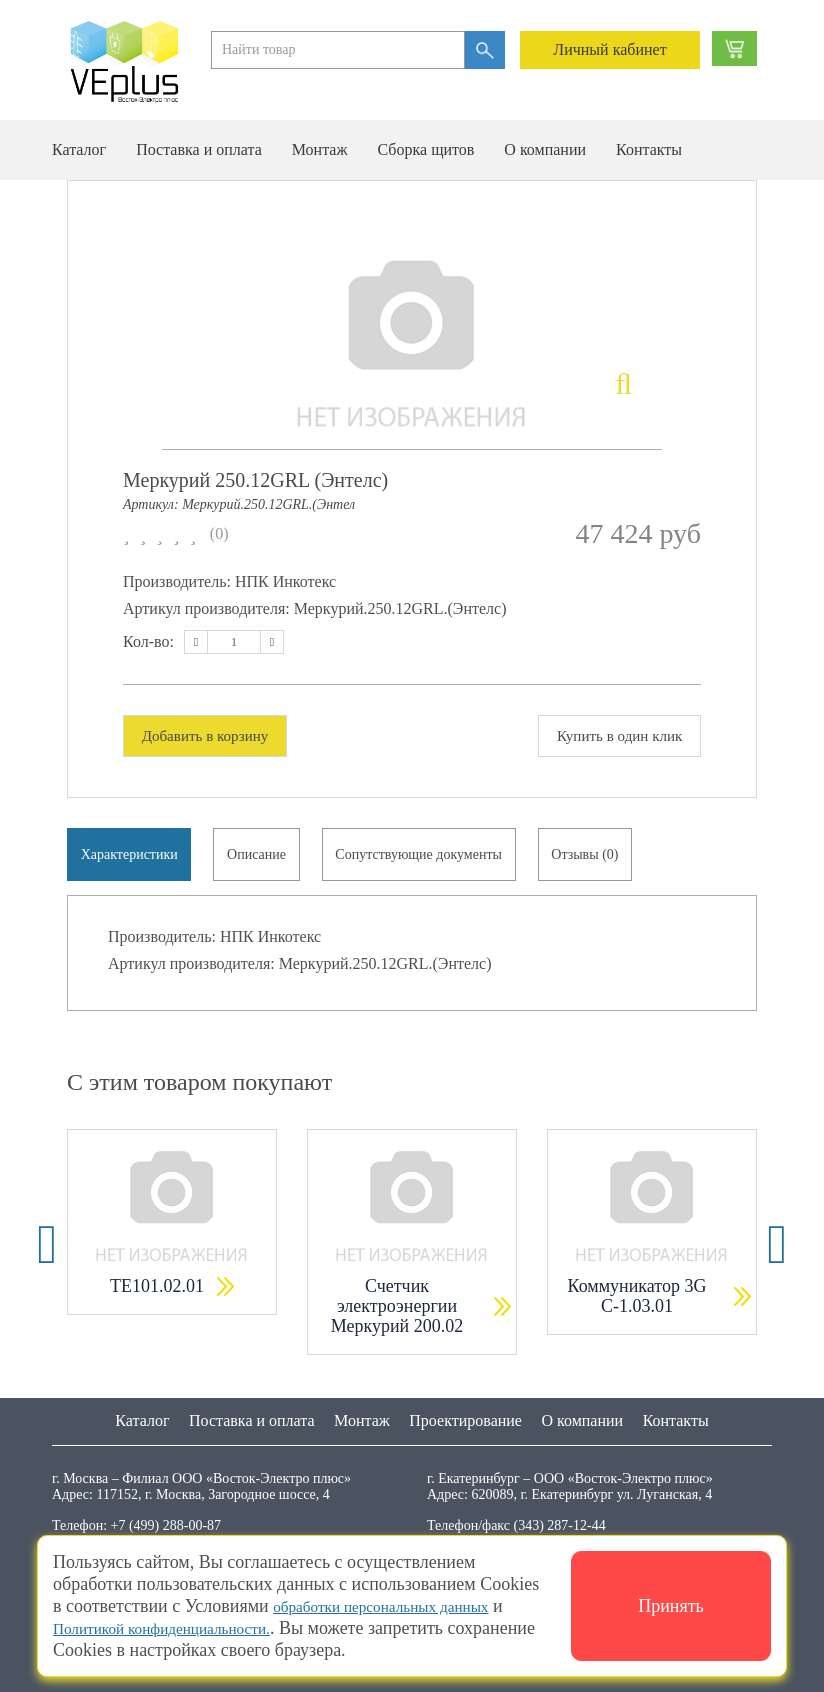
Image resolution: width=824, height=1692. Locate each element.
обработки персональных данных (400, 1606)
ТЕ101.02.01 (157, 1295)
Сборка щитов (425, 149)
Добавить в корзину (211, 735)
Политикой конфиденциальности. (181, 1628)
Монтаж (320, 149)
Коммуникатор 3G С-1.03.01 (637, 1305)
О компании (545, 149)
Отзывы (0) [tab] (601, 858)
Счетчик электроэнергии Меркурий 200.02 (397, 1315)
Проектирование (465, 1418)
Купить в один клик (613, 735)
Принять (671, 1606)
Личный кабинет (609, 49)
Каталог (79, 149)
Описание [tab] (263, 858)
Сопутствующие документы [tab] (430, 858)
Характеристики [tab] (131, 858)
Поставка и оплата (199, 149)
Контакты (649, 149)
